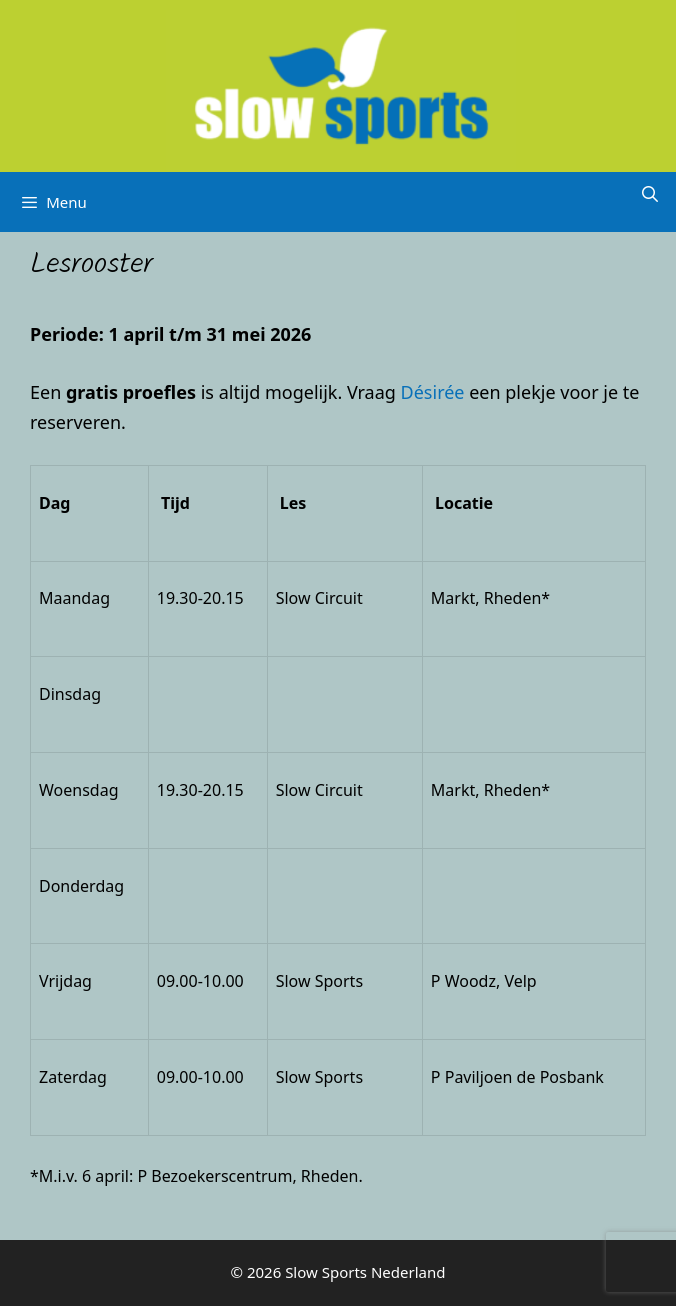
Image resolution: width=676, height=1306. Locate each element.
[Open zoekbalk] (649, 194)
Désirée (433, 392)
